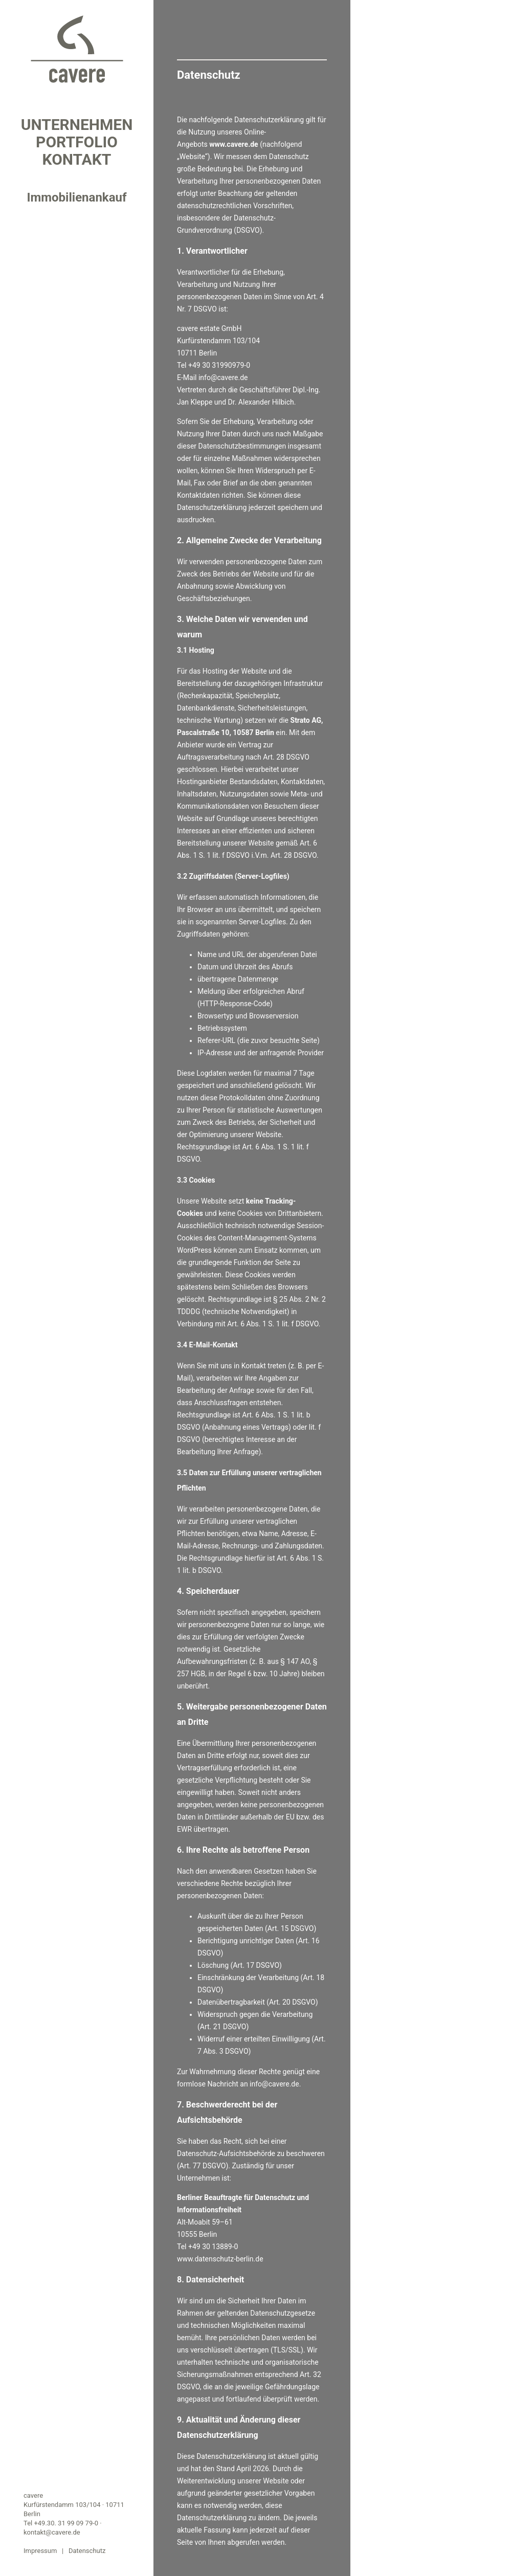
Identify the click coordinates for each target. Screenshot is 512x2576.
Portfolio (77, 142)
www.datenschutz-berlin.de (220, 2259)
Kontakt (77, 159)
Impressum (40, 2551)
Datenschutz (87, 2551)
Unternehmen (77, 125)
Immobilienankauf (76, 197)
